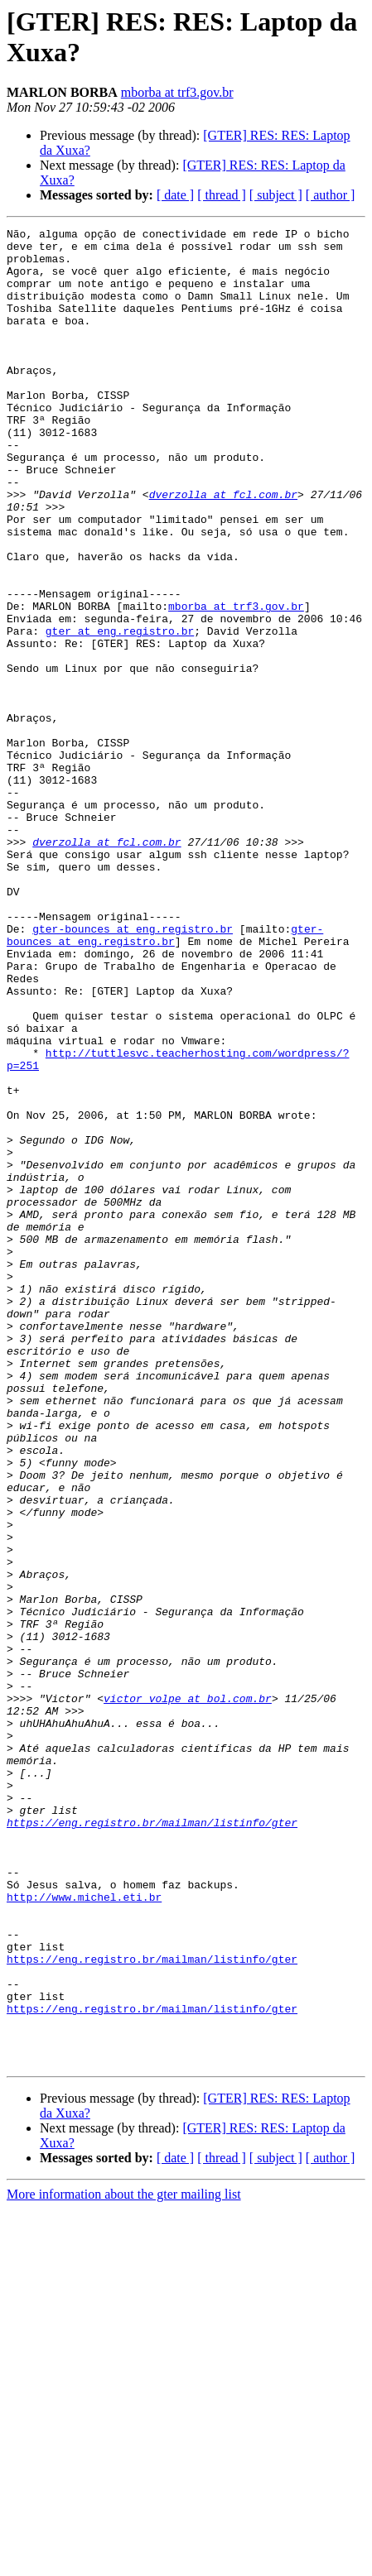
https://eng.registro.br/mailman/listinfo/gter (152, 2142)
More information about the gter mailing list (124, 2561)
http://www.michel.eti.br (84, 2231)
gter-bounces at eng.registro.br (132, 1070)
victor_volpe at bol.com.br (188, 1993)
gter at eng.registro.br (120, 712)
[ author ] (330, 195)
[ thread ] (221, 195)
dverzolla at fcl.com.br (223, 548)
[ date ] (175, 195)
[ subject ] (275, 195)
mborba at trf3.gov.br (177, 92)
